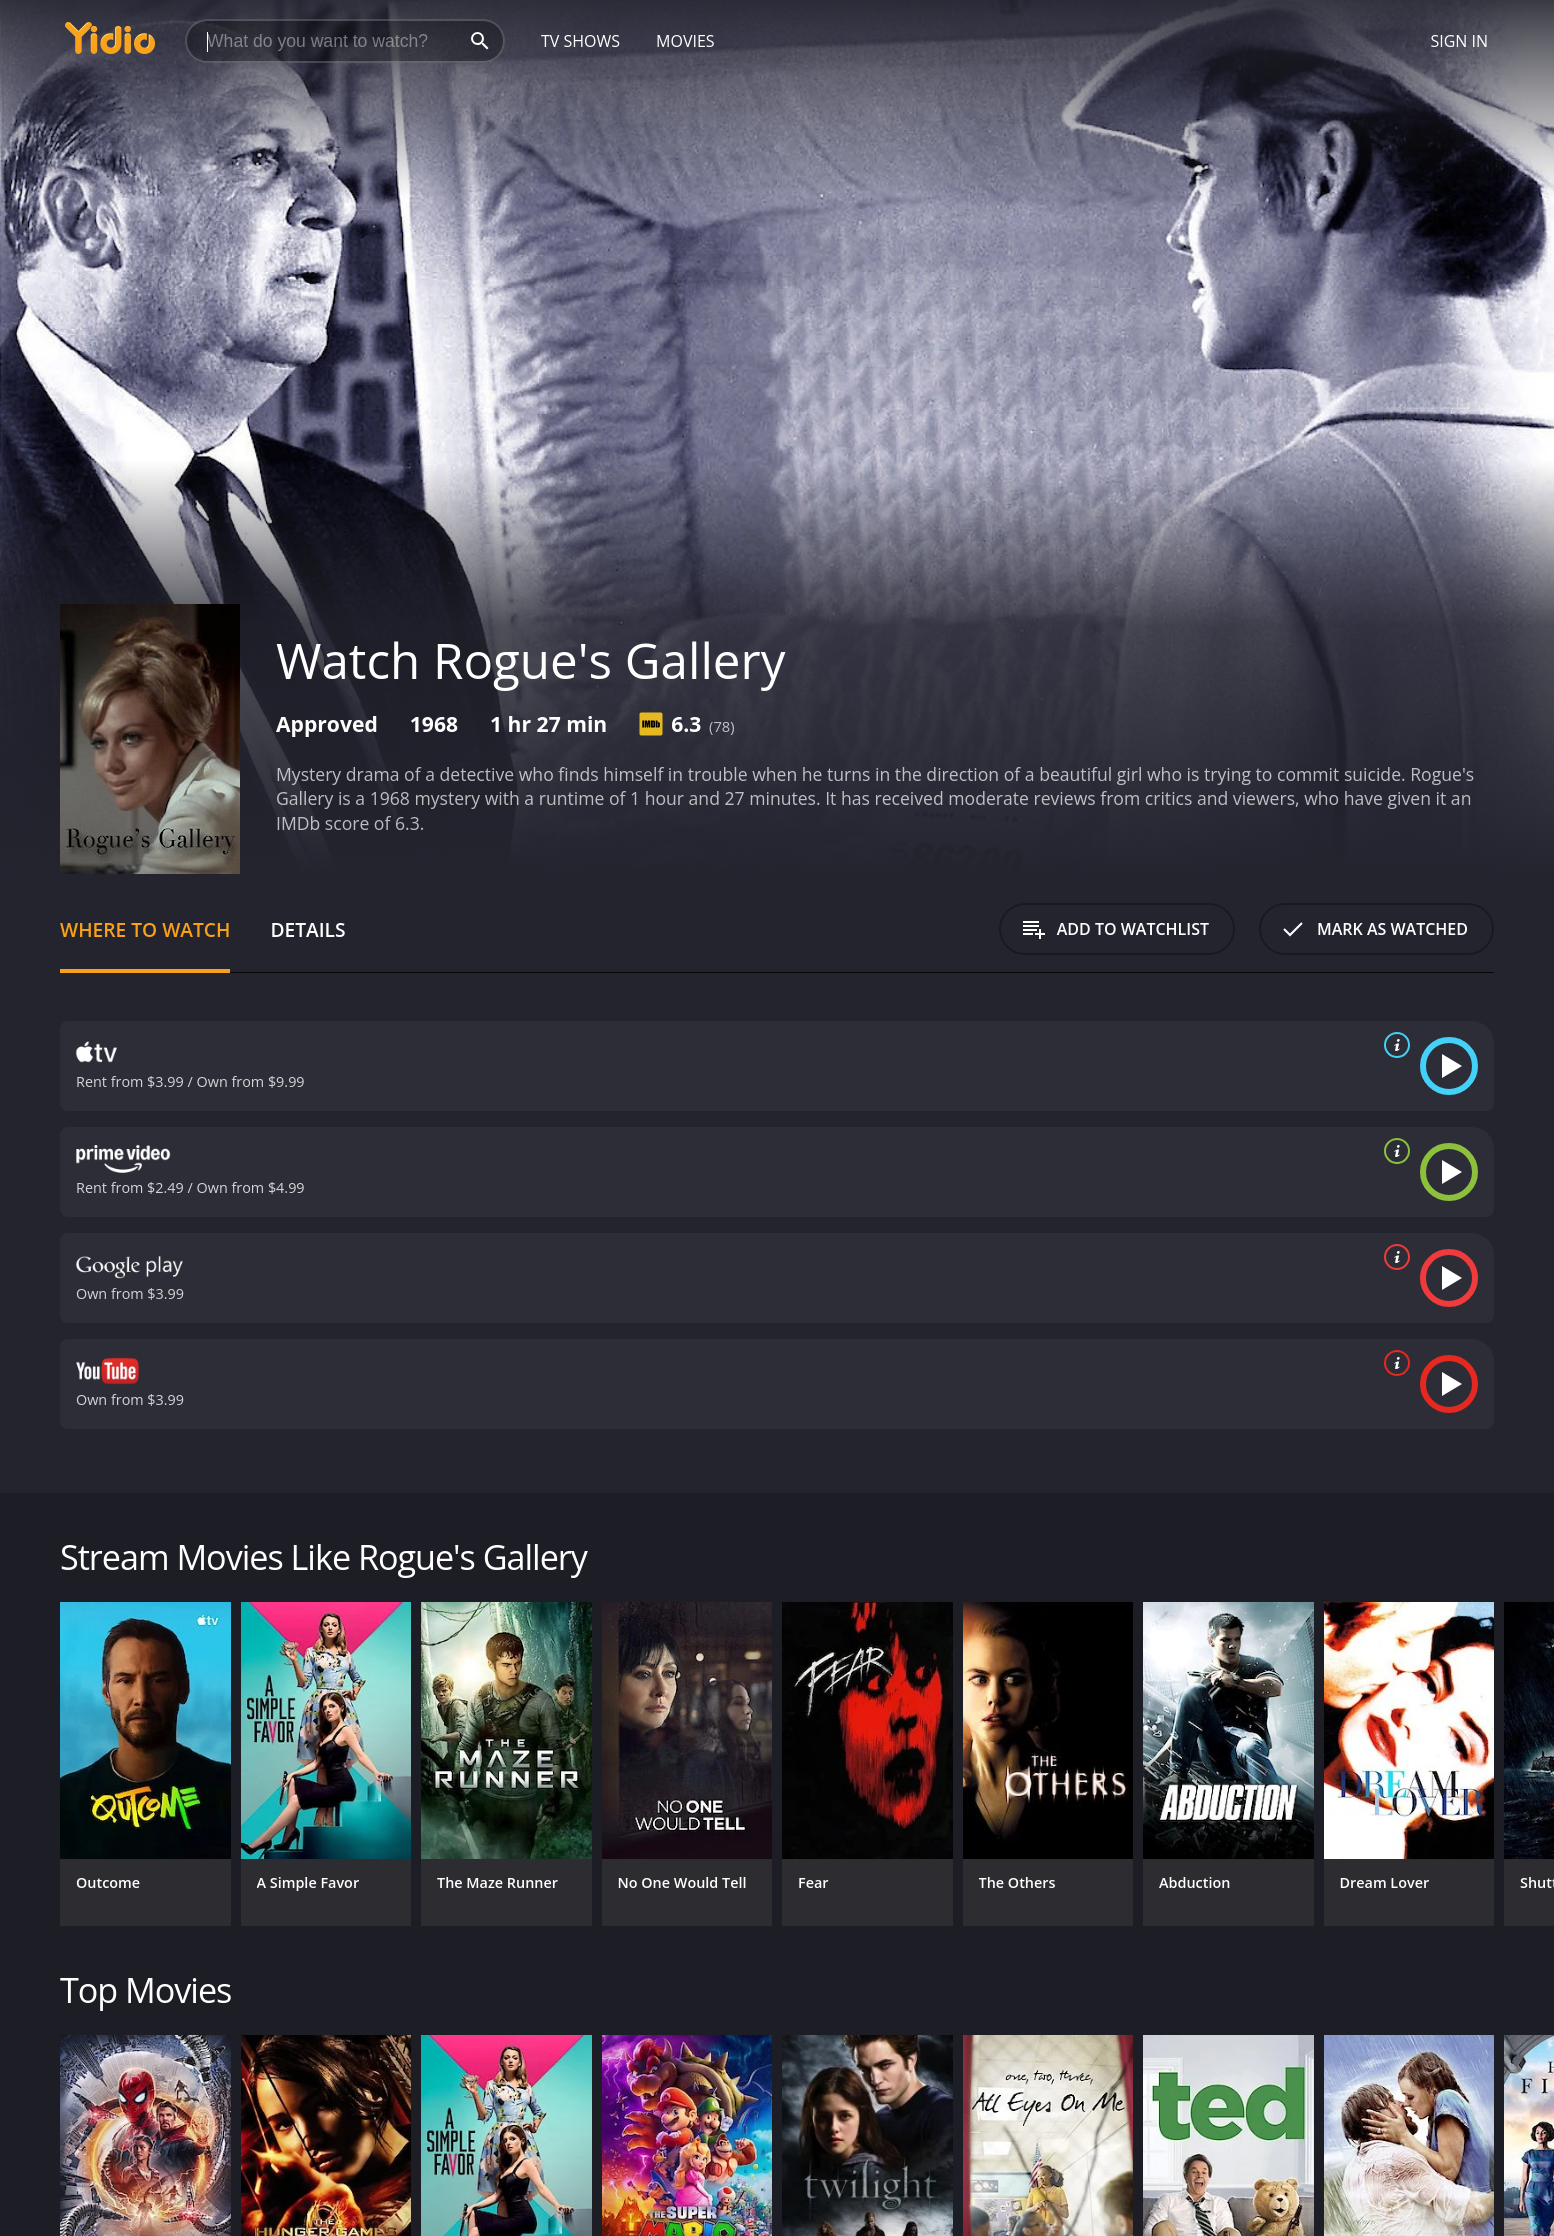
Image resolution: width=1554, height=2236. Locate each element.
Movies (685, 41)
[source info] (1393, 1045)
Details (307, 929)
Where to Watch (145, 929)
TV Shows (580, 41)
